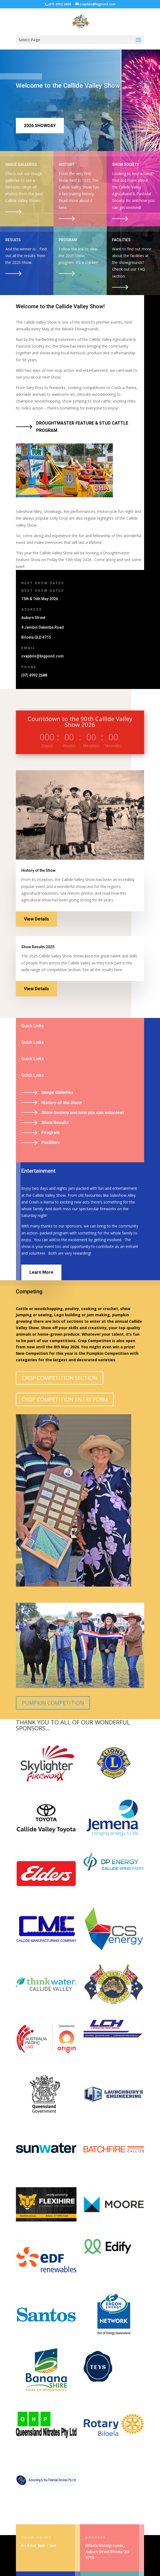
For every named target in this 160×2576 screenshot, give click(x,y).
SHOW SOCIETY (125, 164)
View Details (36, 919)
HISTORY (66, 164)
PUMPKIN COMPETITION (53, 1702)
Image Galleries (57, 1092)
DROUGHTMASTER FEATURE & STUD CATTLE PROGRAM (82, 427)
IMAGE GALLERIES (21, 164)
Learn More (41, 1272)
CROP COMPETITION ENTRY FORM (65, 1399)
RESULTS (13, 240)
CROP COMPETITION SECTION (59, 1377)
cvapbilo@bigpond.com (42, 656)
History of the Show (61, 1102)
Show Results (55, 1122)
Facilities (50, 1142)
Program (50, 1132)
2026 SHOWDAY (40, 125)
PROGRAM (68, 240)
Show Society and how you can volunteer (82, 1112)
